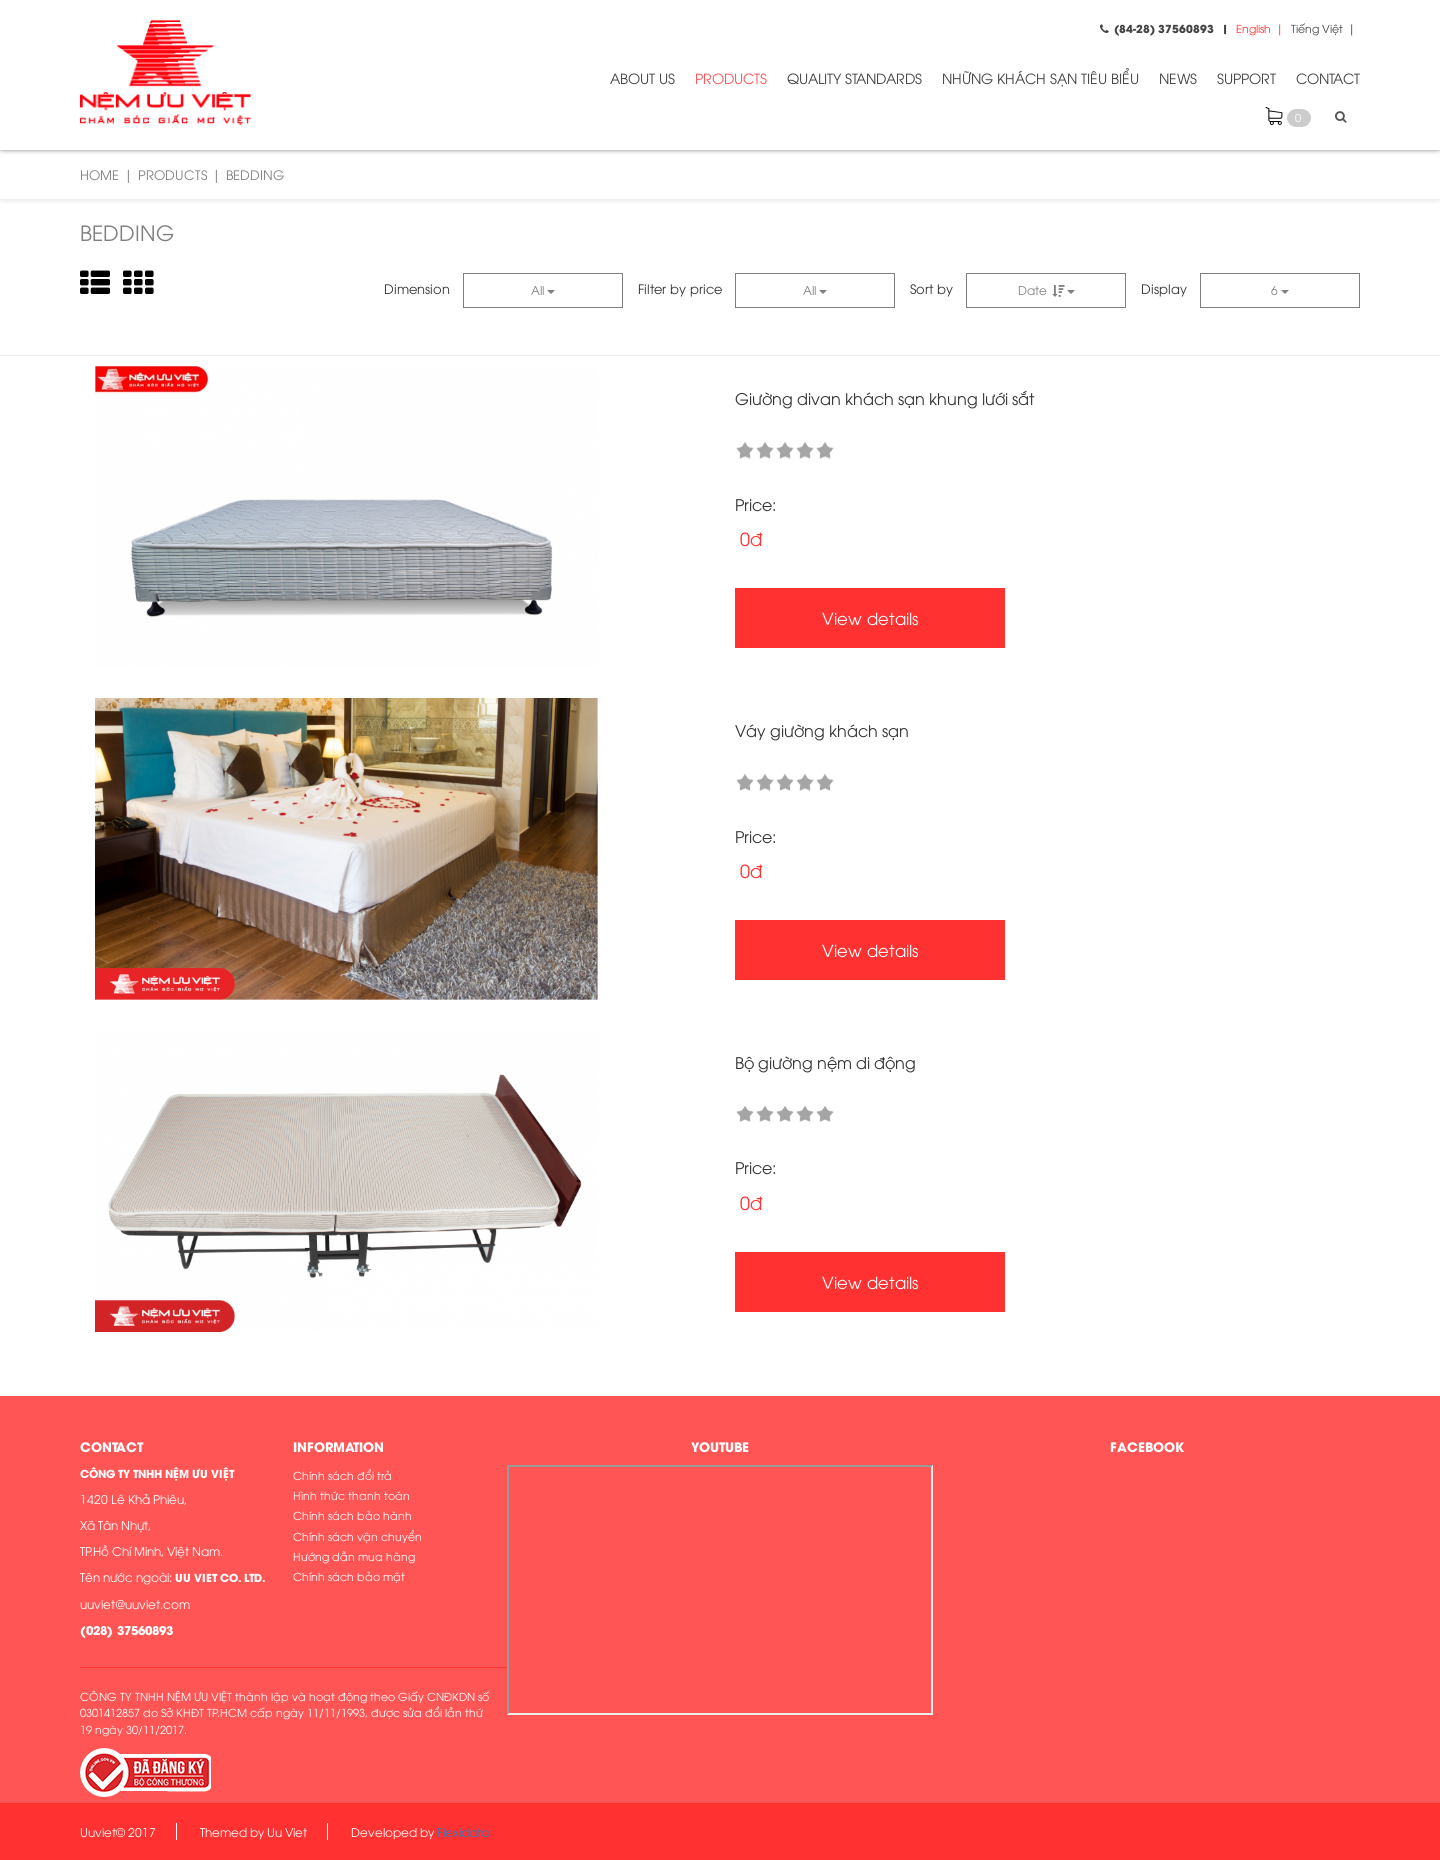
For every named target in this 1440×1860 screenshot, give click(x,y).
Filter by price (680, 288)
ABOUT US (642, 77)
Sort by (931, 288)
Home (99, 174)
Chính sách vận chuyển (357, 1535)
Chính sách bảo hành (352, 1514)
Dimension (417, 288)
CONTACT (1328, 77)
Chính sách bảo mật (349, 1575)
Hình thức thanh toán (351, 1494)
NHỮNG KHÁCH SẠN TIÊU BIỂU (1040, 77)
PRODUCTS (731, 77)
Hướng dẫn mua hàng (354, 1555)
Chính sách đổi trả (342, 1474)
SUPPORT (1246, 77)
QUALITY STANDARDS (854, 77)
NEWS (1178, 77)
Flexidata (463, 1831)
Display (1164, 288)
